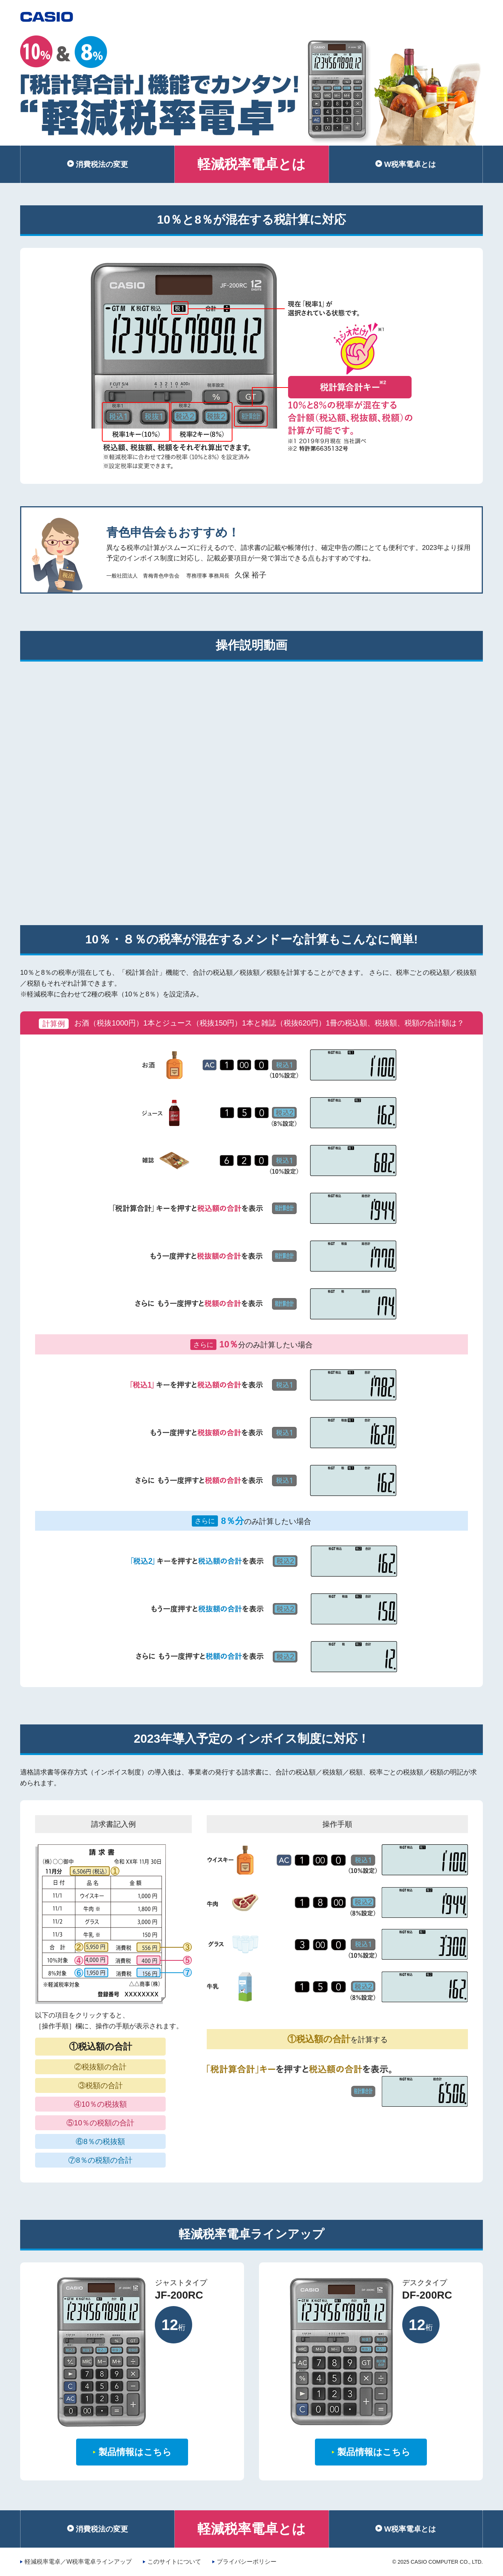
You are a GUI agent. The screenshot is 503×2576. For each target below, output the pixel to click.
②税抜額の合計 (100, 2067)
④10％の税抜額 (100, 2104)
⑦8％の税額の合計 (100, 2160)
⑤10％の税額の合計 (100, 2123)
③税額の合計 (100, 2085)
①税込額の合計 (100, 2046)
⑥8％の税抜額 (100, 2141)
